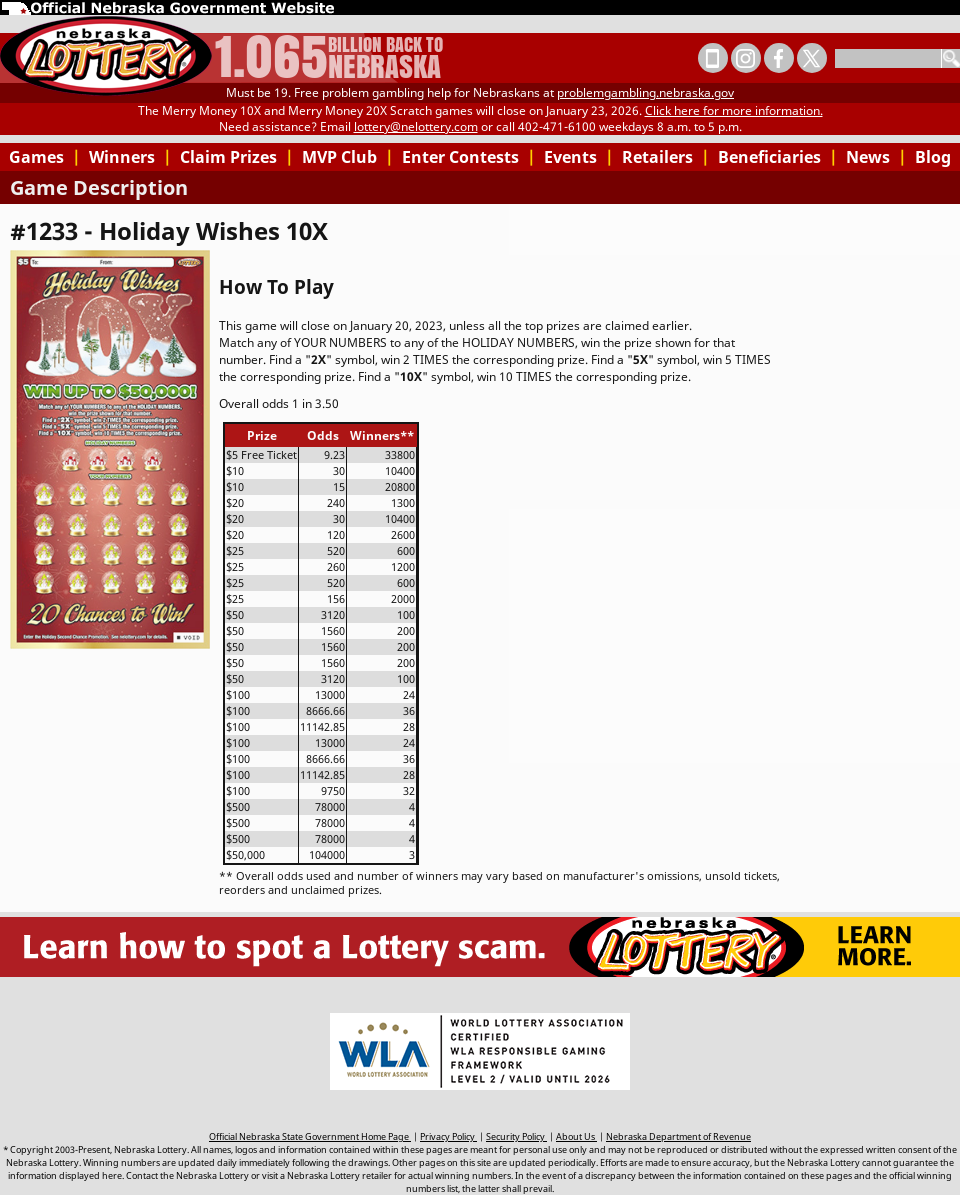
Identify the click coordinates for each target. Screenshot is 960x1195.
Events (579, 157)
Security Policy (516, 1136)
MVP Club (348, 157)
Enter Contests (469, 157)
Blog (933, 157)
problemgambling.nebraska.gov (645, 92)
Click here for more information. (734, 110)
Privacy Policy (448, 1136)
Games (45, 157)
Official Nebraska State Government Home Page (310, 1136)
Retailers (666, 157)
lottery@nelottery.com (416, 126)
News (876, 157)
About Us (576, 1136)
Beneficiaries (778, 157)
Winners (130, 157)
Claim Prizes (237, 157)
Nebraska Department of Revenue (678, 1136)
